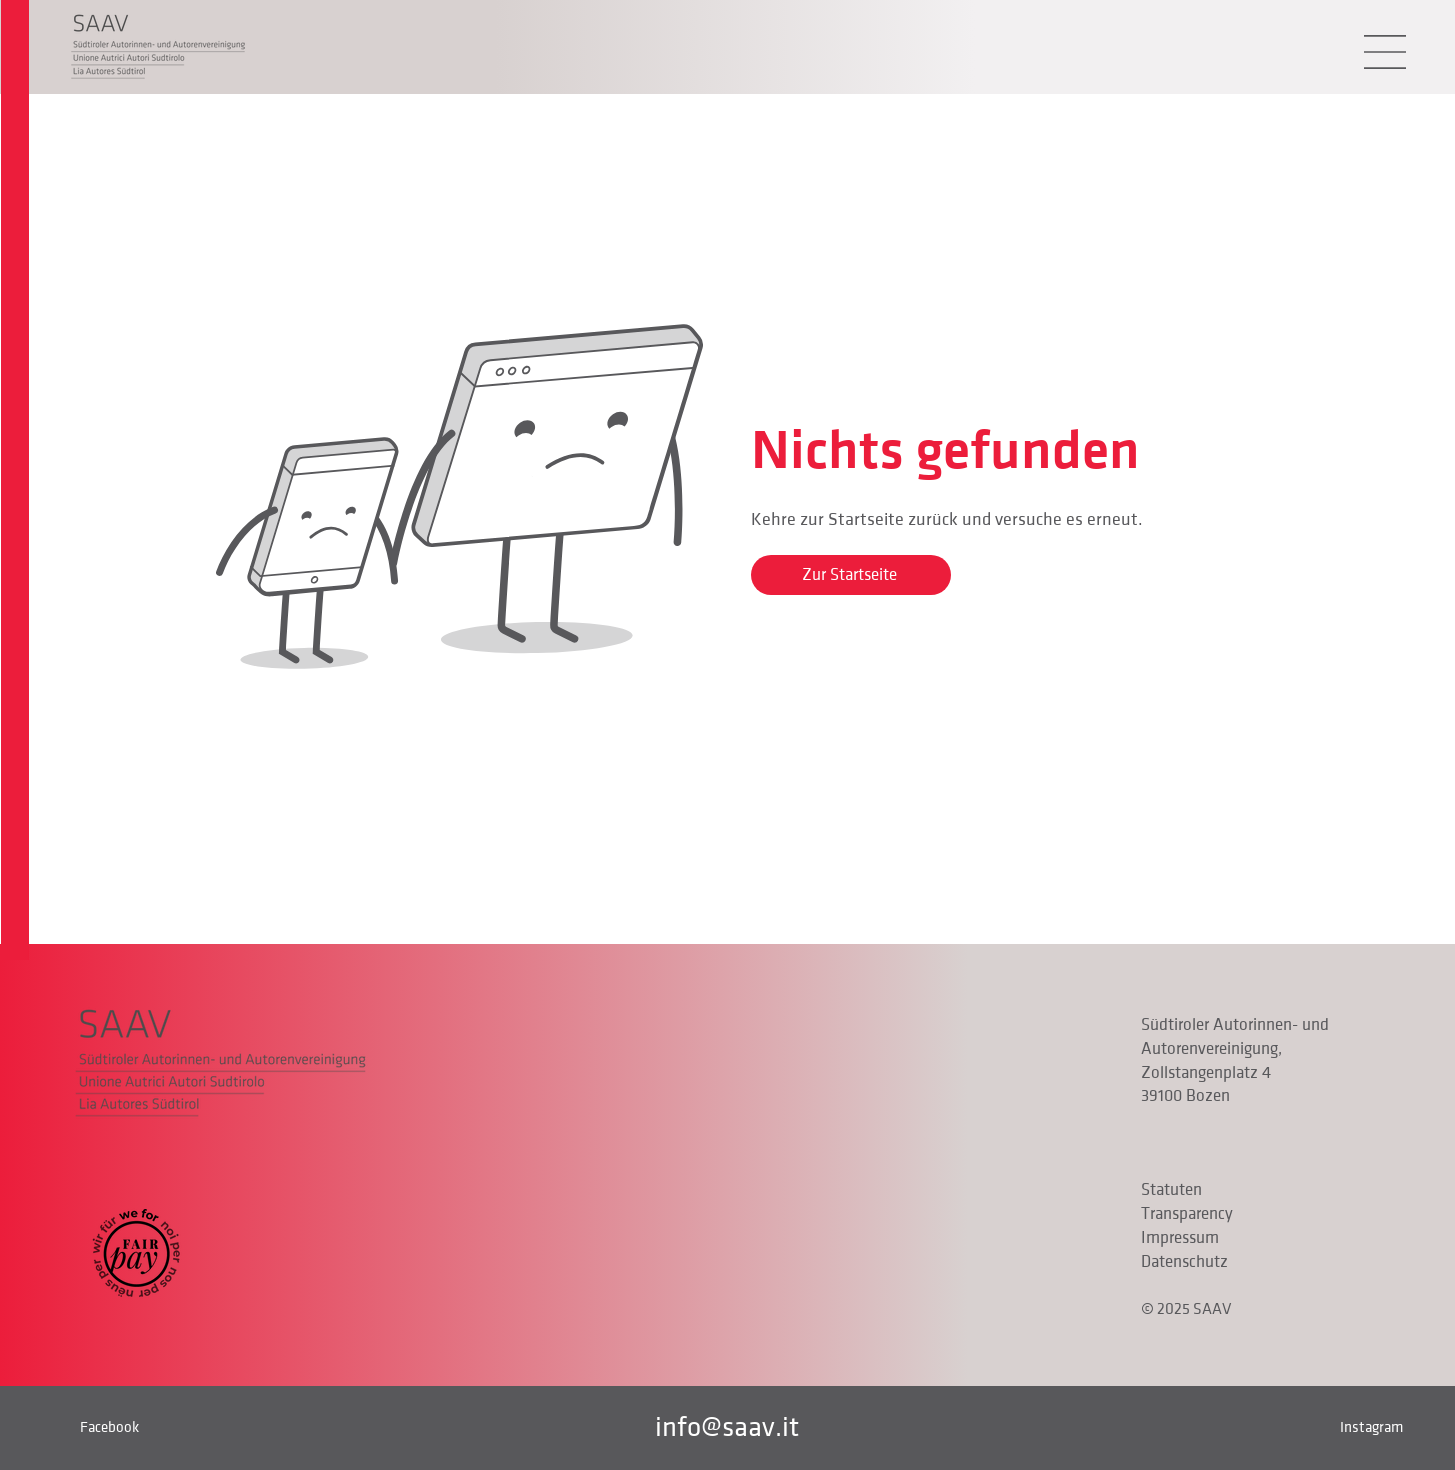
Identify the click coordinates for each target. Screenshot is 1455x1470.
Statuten (1171, 1190)
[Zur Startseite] (851, 575)
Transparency (1187, 1214)
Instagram (1371, 1427)
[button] (1385, 52)
